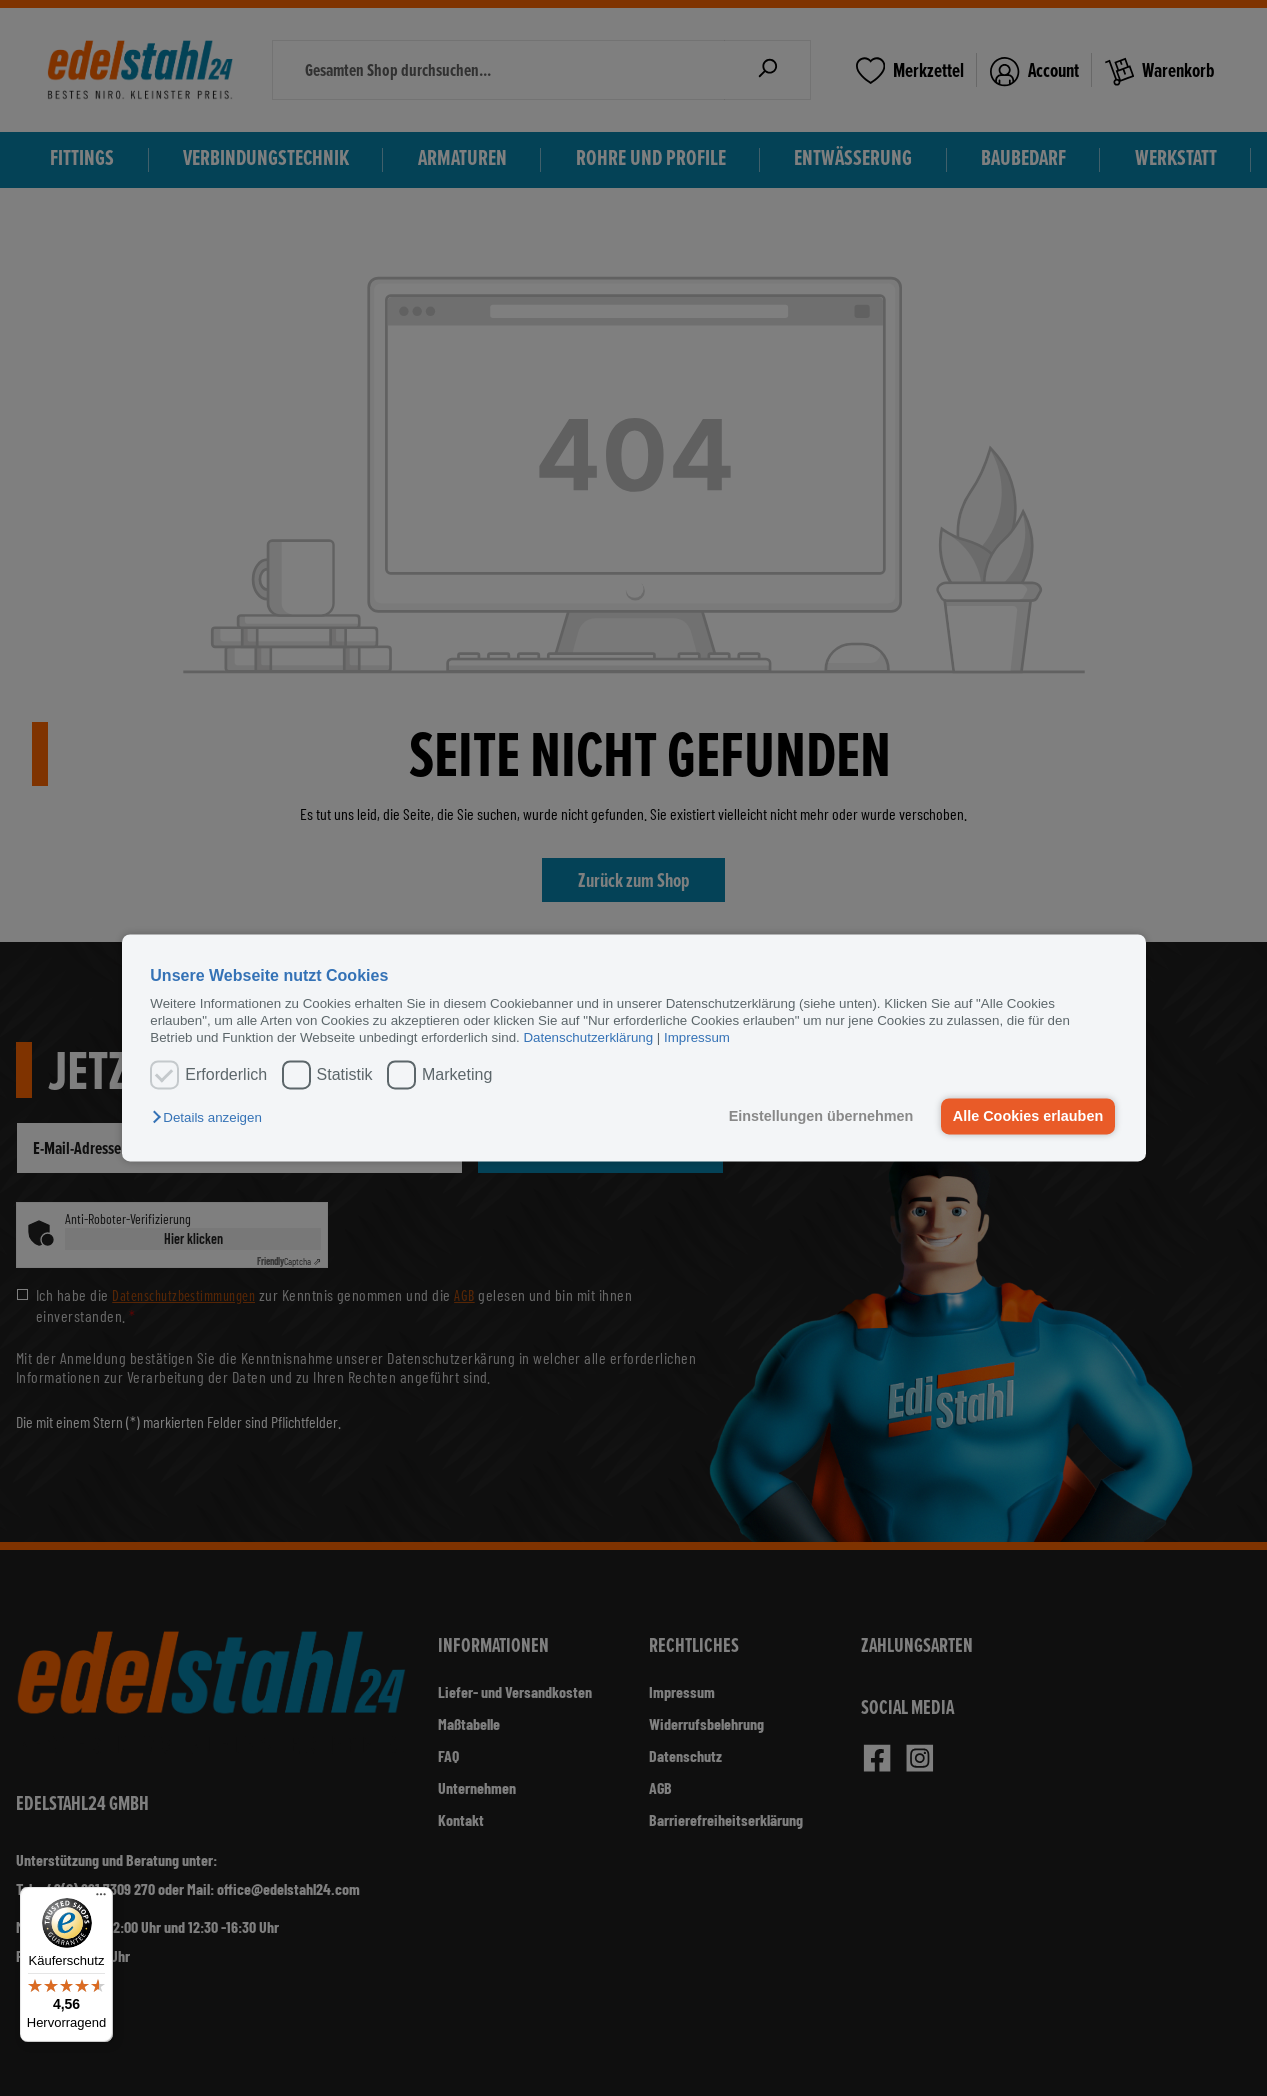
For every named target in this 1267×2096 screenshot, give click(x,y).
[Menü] (101, 1899)
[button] (211, 1117)
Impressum (697, 1038)
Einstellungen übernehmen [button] (821, 1116)
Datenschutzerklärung (588, 1038)
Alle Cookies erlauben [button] (1028, 1116)
